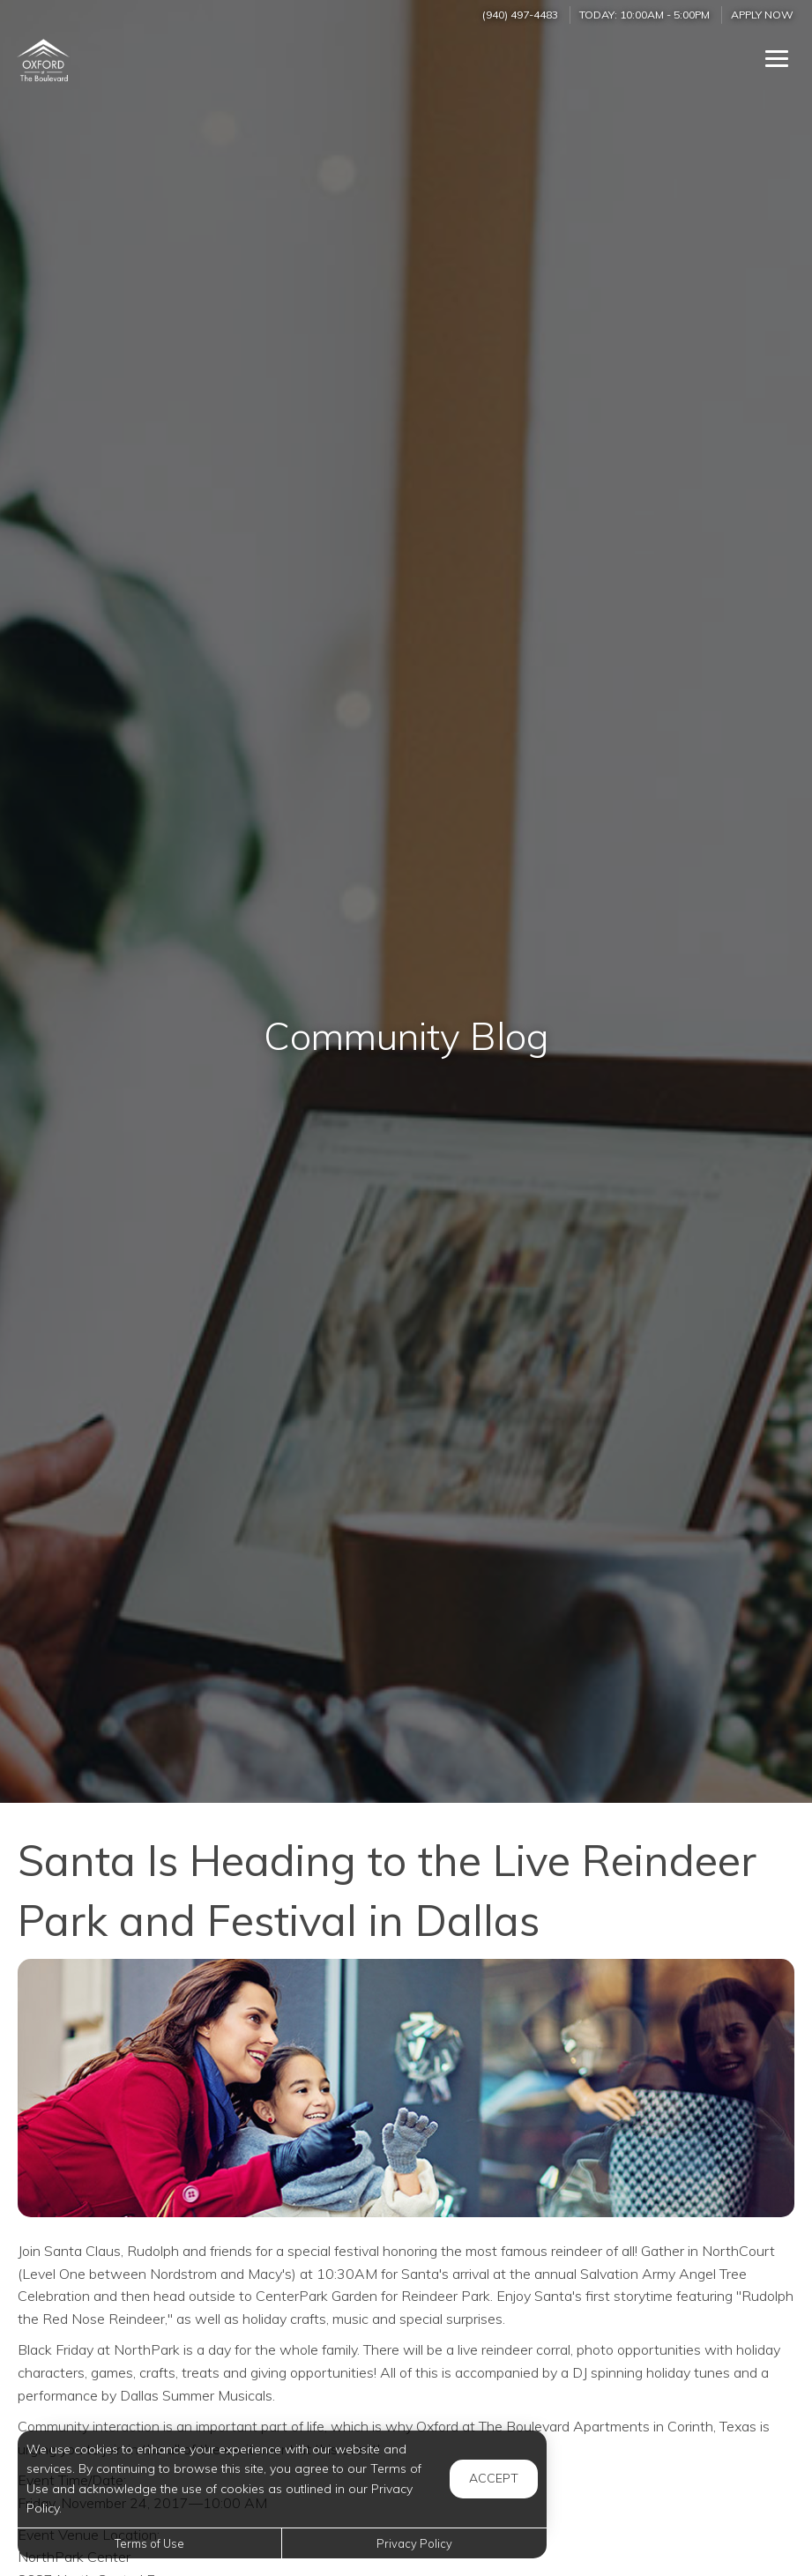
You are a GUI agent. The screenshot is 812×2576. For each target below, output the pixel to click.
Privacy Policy (414, 2543)
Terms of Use (149, 2543)
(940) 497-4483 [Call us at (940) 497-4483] (520, 14)
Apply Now (762, 14)
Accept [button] (493, 2478)
